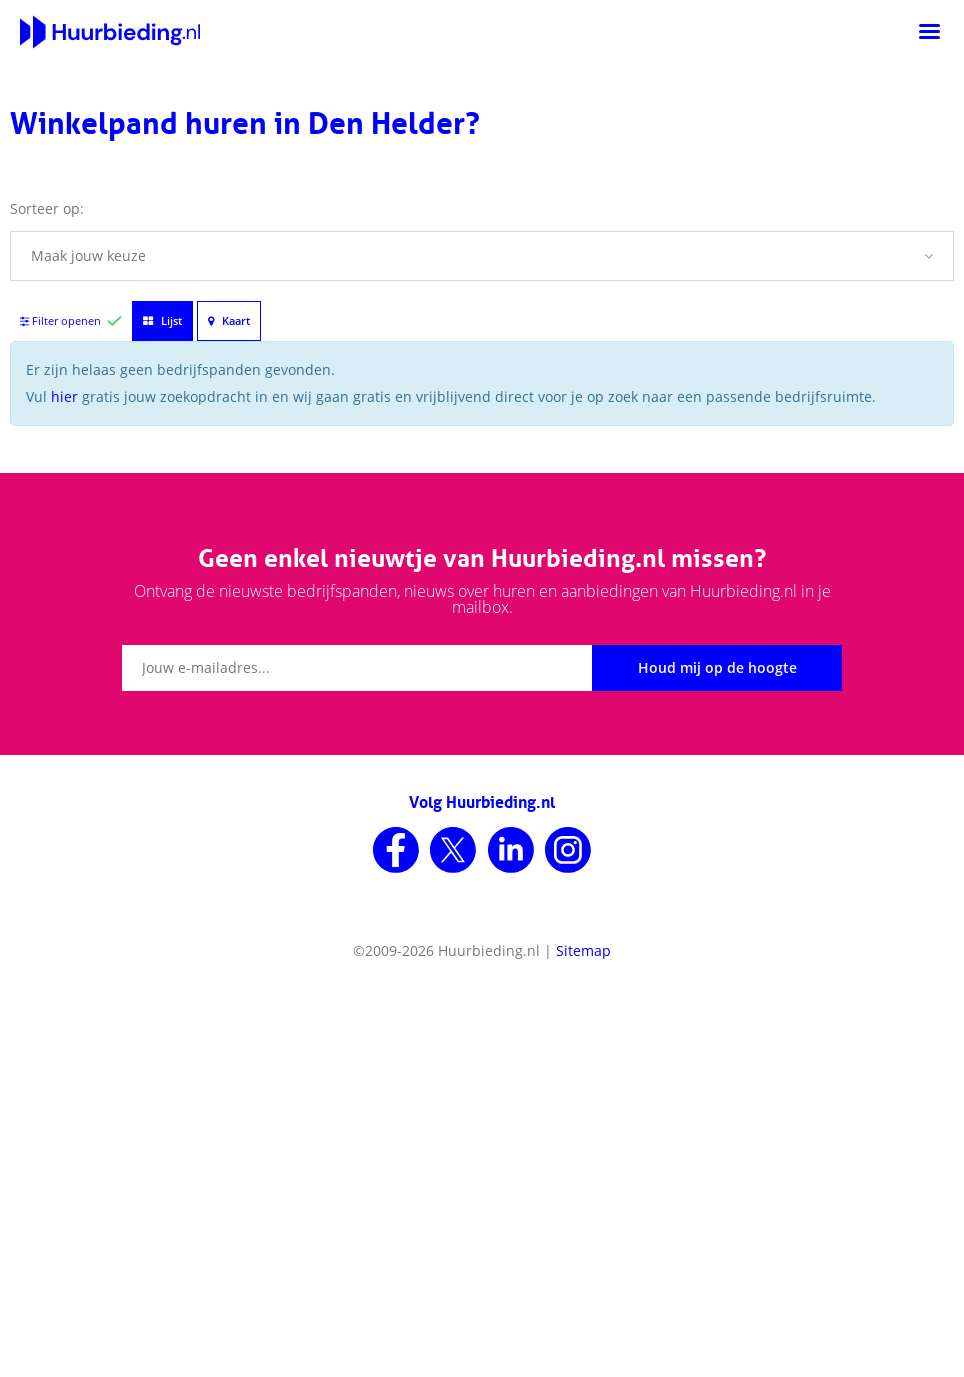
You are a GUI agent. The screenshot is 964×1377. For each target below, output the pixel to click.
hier (64, 396)
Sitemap (583, 950)
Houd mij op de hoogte (717, 667)
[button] (482, 256)
